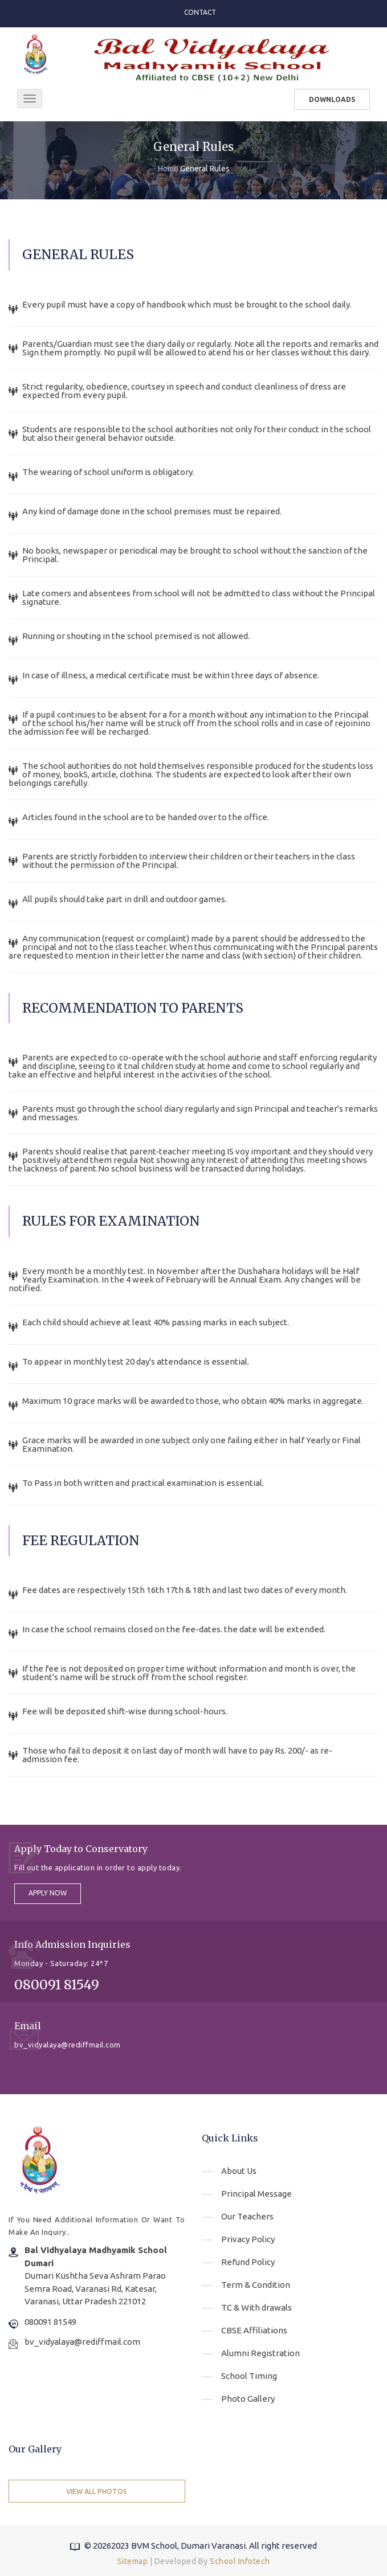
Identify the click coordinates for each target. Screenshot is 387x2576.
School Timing (249, 2376)
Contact (200, 12)
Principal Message (256, 2193)
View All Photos (96, 2491)
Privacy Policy (248, 2239)
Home (168, 168)
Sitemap (132, 2561)
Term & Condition (255, 2285)
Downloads (332, 99)
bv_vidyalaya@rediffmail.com (82, 2341)
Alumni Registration (260, 2353)
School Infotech (240, 2561)
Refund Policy (248, 2262)
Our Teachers (247, 2216)
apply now (47, 1893)
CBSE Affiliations (254, 2330)
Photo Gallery (248, 2398)
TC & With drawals (256, 2307)
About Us (238, 2171)
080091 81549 (50, 2322)
